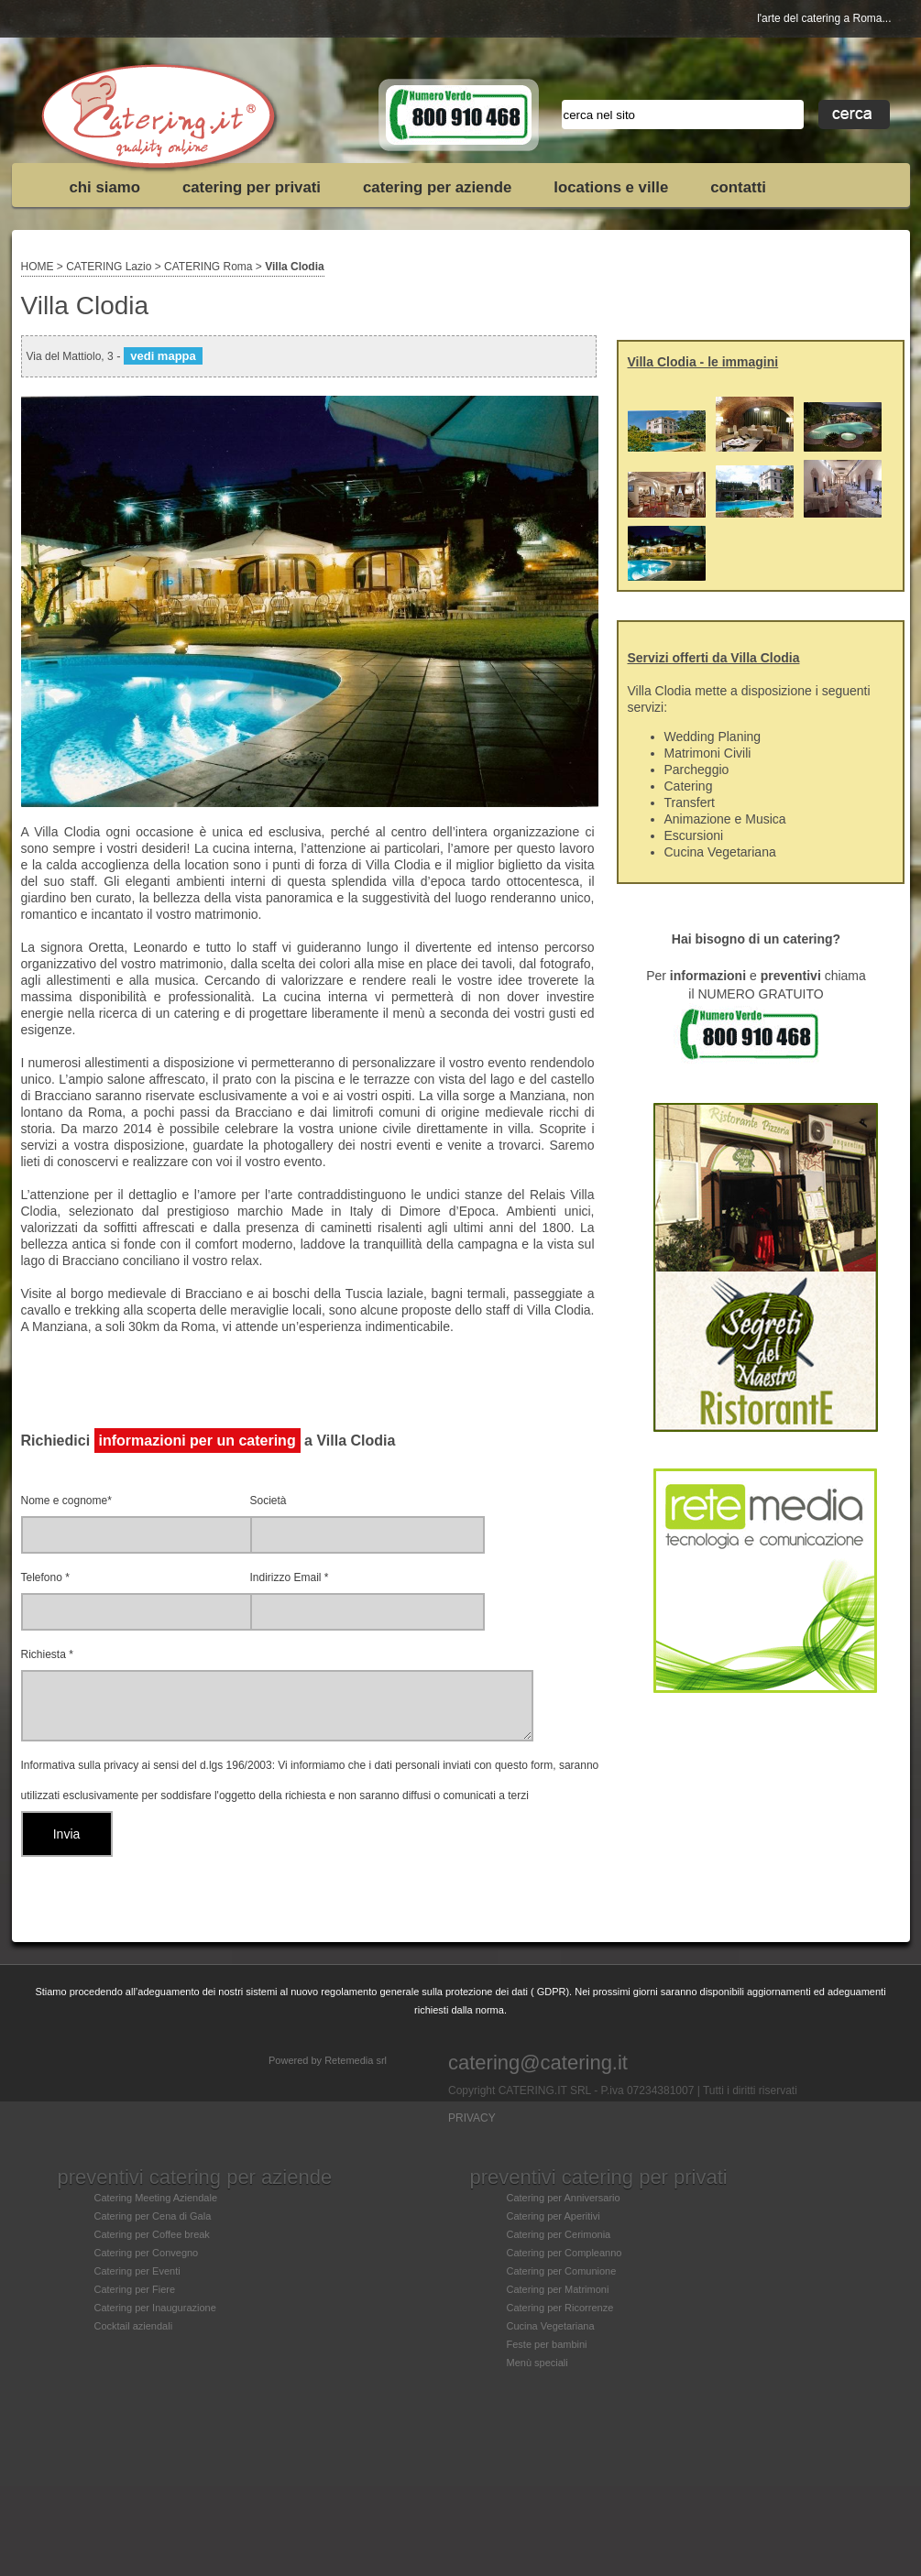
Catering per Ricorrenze (560, 2307)
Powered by (296, 2060)
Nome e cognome (66, 1500)
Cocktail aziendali (133, 2325)
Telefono (45, 1577)
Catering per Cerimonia (559, 2234)
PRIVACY (472, 2118)
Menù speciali (537, 2362)
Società (268, 1500)
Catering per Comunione (562, 2270)
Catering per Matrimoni (558, 2289)
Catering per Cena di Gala (153, 2215)
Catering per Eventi (137, 2270)
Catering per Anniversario (563, 2197)
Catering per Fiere (135, 2289)
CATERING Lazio (108, 266)
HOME (37, 266)
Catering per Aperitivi (553, 2215)
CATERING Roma (208, 266)
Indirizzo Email (289, 1577)
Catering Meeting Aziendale (156, 2197)
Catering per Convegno (146, 2252)
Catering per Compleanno (564, 2252)
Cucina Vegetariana (551, 2325)
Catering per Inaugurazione (155, 2307)
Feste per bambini (547, 2344)
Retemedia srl (355, 2060)
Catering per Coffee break (152, 2234)
